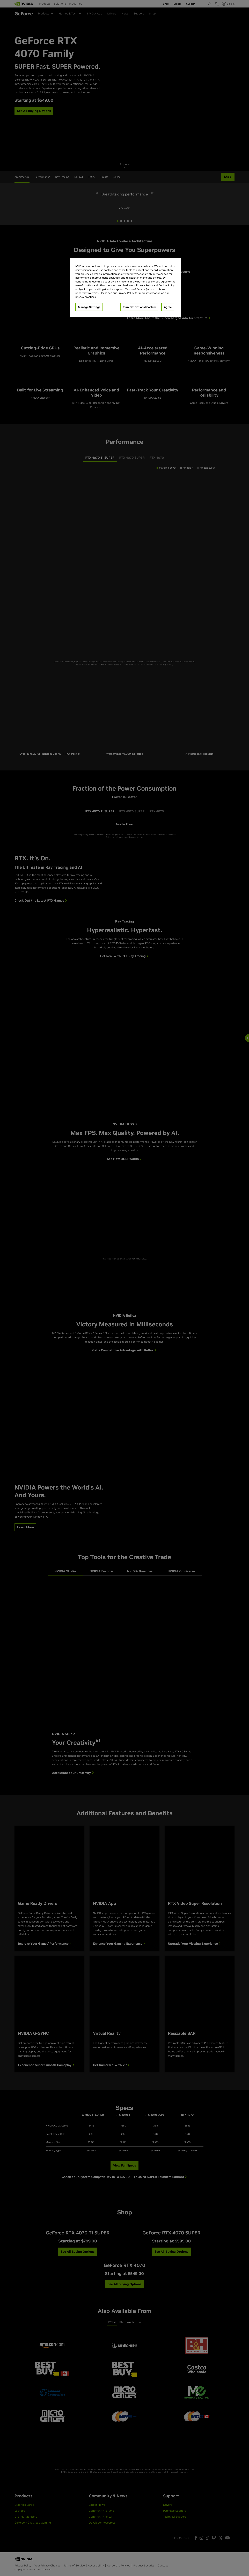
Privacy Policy (144, 285)
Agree (168, 307)
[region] (125, 287)
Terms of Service (135, 289)
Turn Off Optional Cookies (139, 307)
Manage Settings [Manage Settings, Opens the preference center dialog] (89, 307)
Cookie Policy (167, 285)
